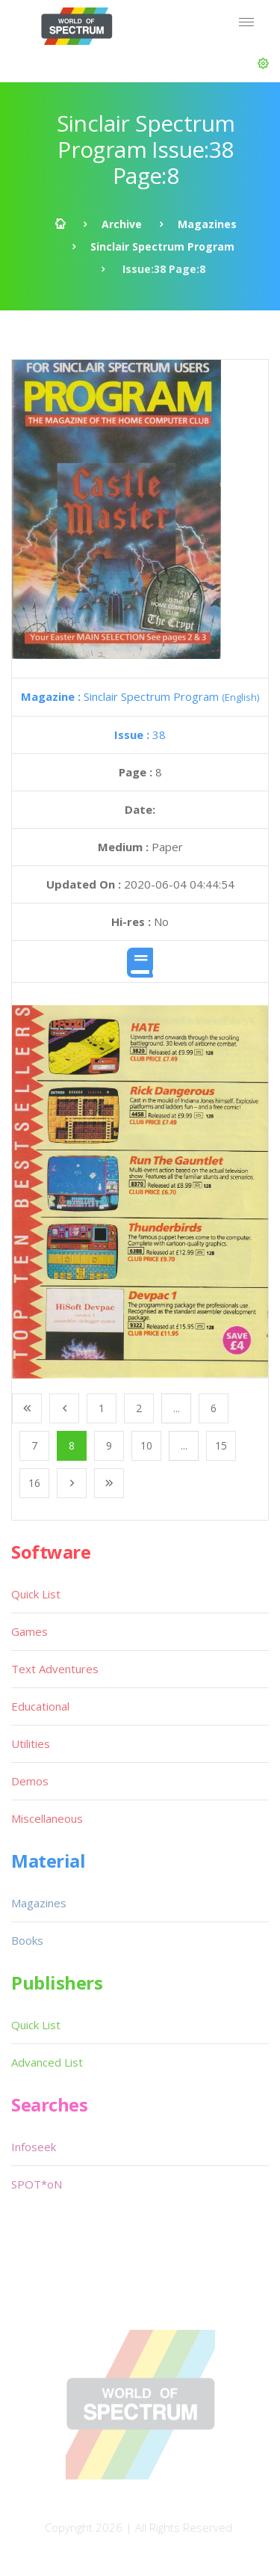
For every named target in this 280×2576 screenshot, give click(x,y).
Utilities (30, 1743)
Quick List (35, 1593)
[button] (263, 63)
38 (140, 734)
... (176, 1408)
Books (27, 1940)
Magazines (207, 224)
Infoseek (33, 2146)
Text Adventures (55, 1668)
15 (221, 1445)
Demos (30, 1780)
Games (29, 1631)
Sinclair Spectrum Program (162, 246)
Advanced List (47, 2062)
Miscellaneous (47, 1818)
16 (34, 1483)
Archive (122, 224)
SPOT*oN (36, 2184)
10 (146, 1445)
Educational (40, 1706)
